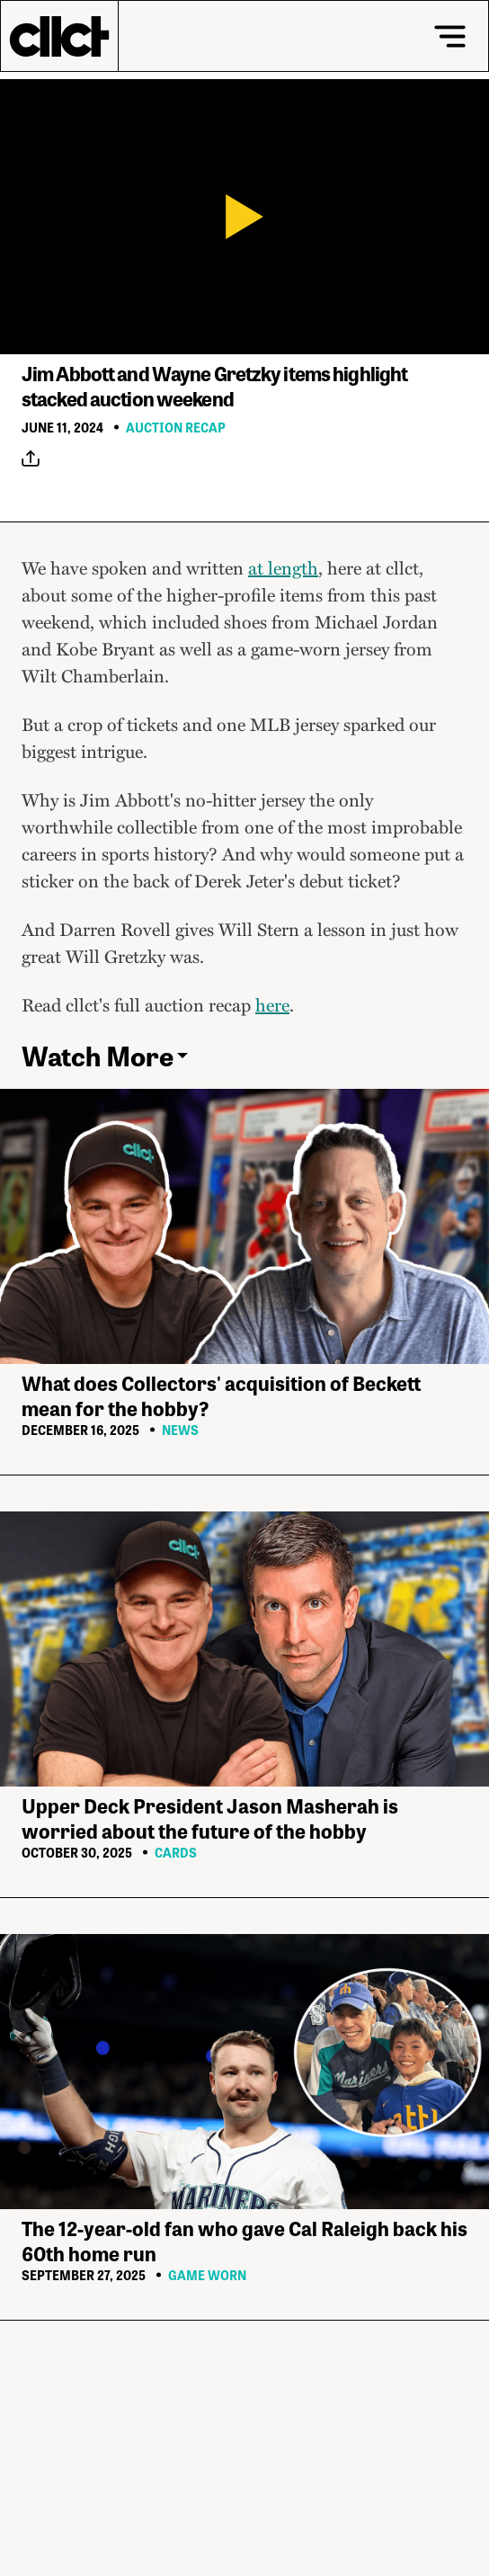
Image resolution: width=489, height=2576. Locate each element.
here (272, 1004)
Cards (176, 1852)
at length (283, 567)
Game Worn (207, 2275)
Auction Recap (176, 427)
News (180, 1430)
